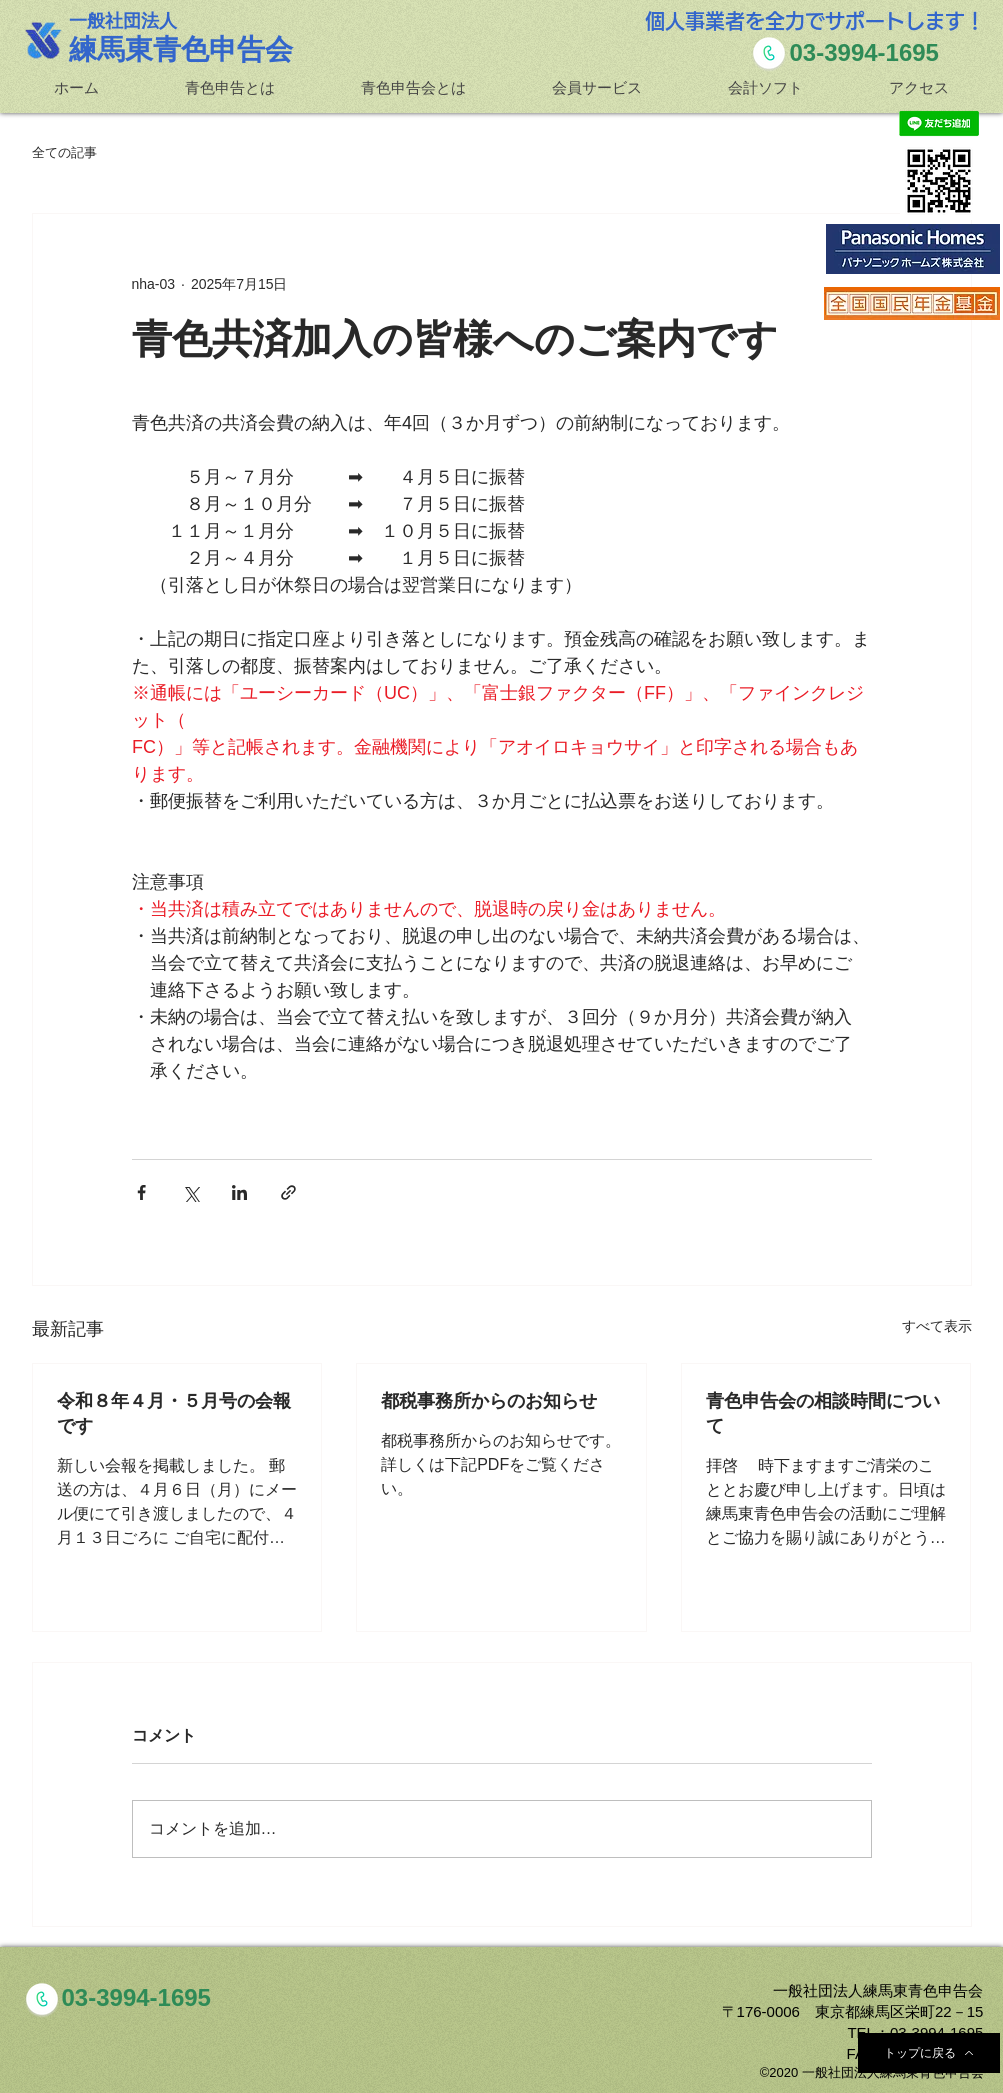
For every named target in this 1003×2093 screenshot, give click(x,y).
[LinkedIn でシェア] (239, 1192)
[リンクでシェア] (288, 1192)
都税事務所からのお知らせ (489, 1400)
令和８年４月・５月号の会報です (174, 1412)
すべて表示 (937, 1326)
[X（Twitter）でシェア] (190, 1192)
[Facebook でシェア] (141, 1192)
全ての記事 (64, 152)
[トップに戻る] (929, 2053)
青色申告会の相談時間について (823, 1412)
